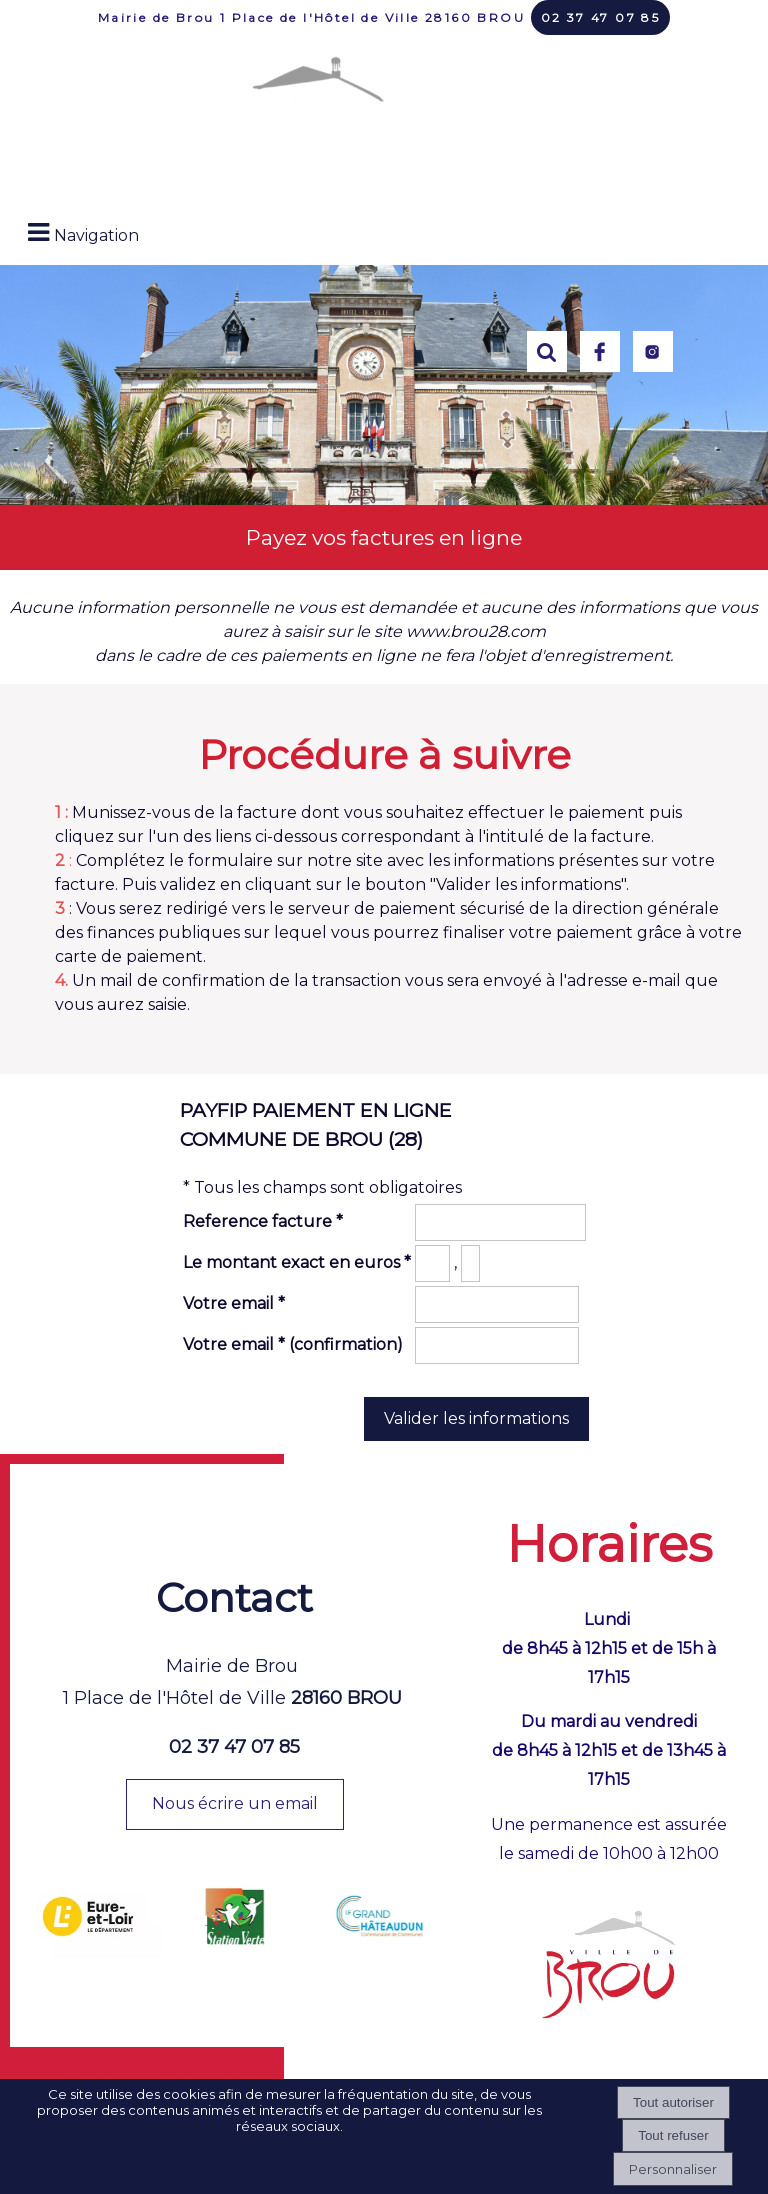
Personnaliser (673, 2169)
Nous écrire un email (235, 1803)
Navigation (96, 235)
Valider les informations (476, 1418)
